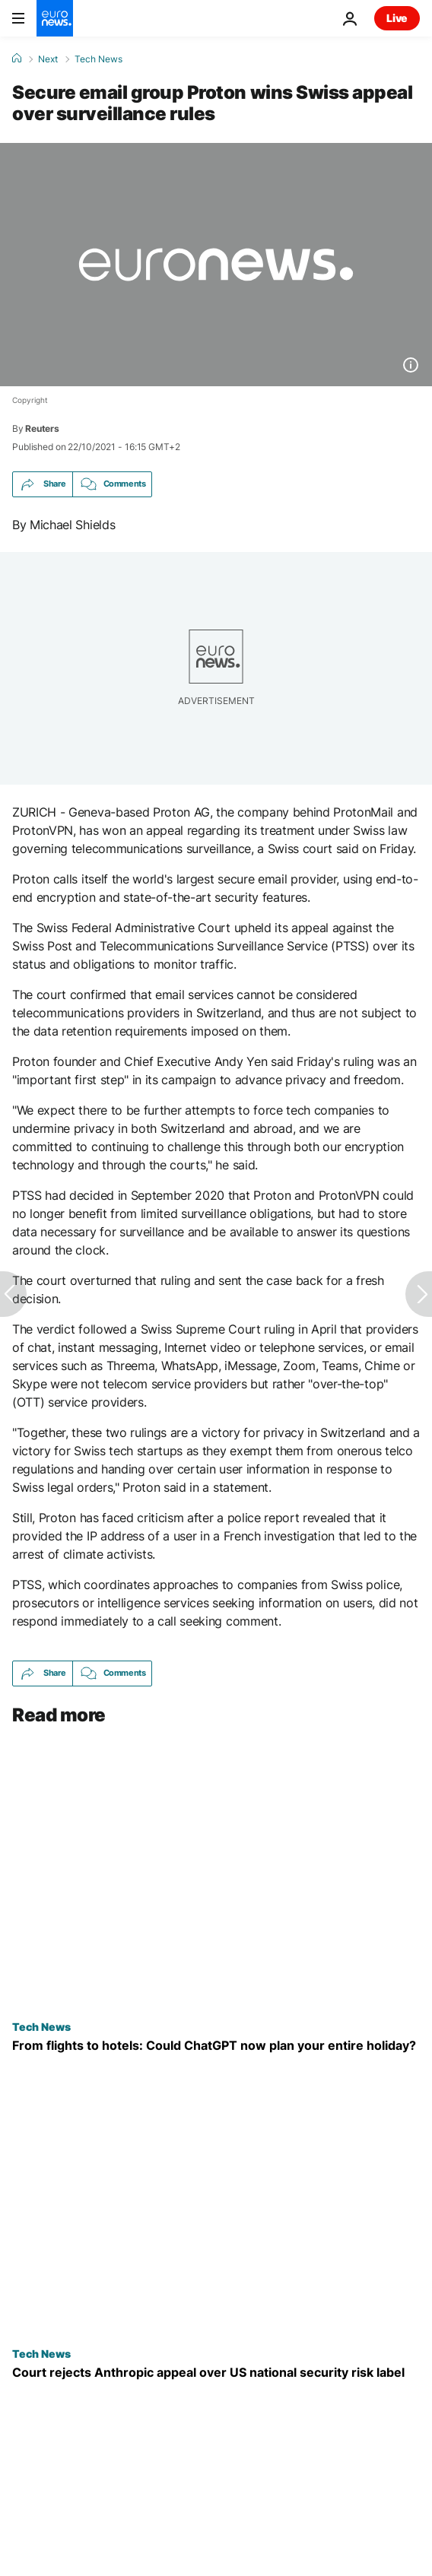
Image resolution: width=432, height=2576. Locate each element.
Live (397, 17)
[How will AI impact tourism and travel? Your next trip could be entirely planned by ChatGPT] (216, 2045)
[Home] (16, 58)
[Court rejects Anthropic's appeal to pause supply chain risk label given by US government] (216, 2372)
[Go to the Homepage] (55, 18)
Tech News (98, 59)
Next (48, 59)
